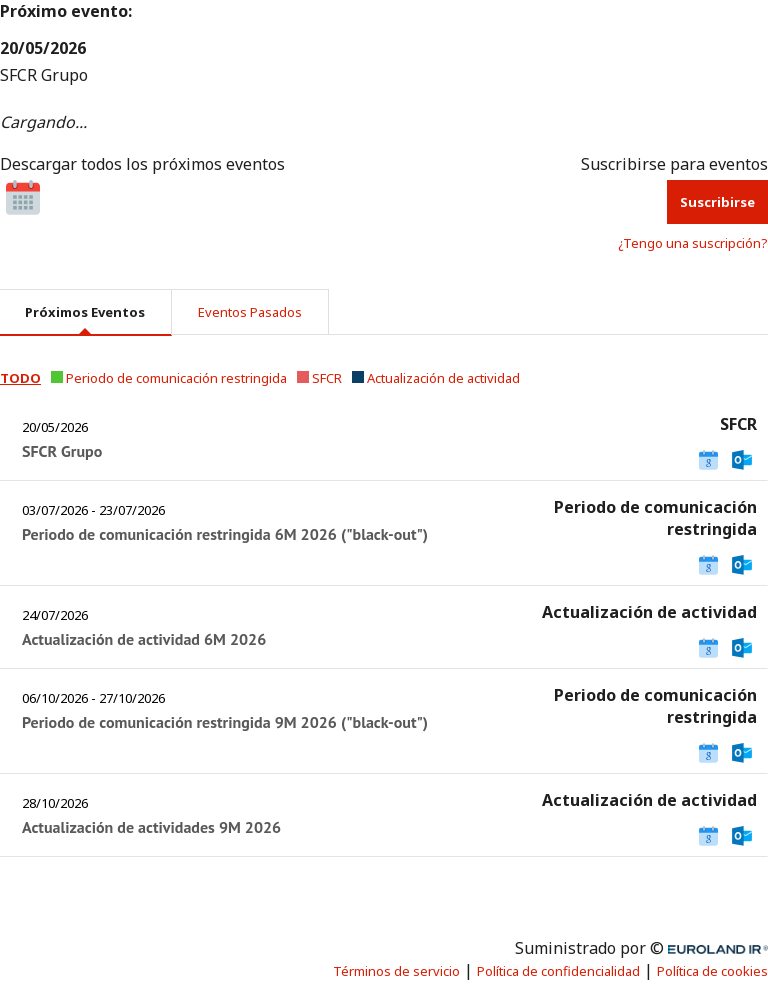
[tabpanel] (384, 616)
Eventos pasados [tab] (250, 312)
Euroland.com (727, 949)
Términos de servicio (396, 971)
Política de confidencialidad (558, 971)
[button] (20, 378)
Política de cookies (712, 971)
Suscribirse (717, 202)
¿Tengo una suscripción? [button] (693, 243)
